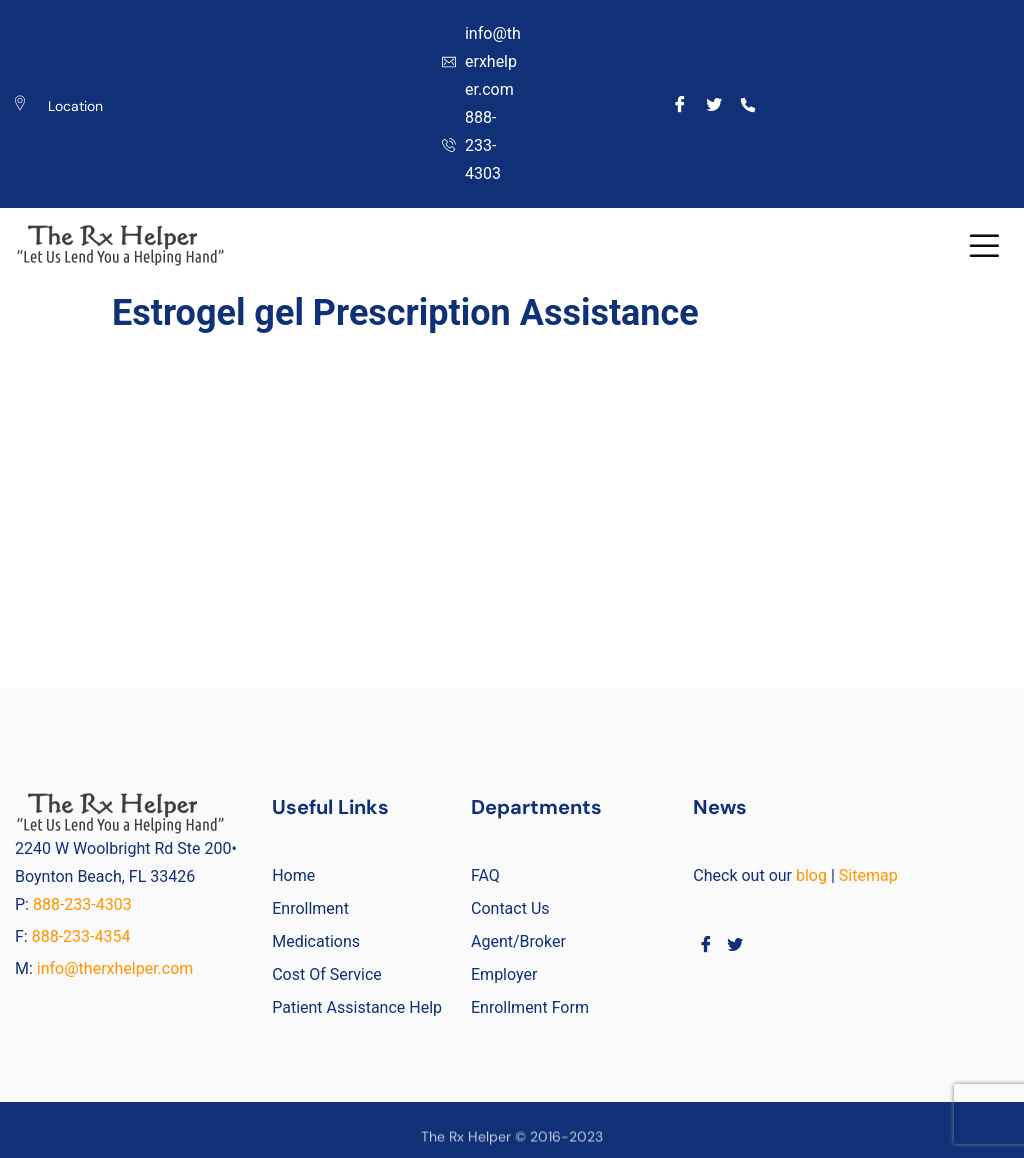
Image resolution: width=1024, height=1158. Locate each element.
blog (811, 875)
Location (75, 106)
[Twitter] (714, 104)
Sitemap (868, 875)
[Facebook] (680, 104)
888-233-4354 (81, 936)
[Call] (747, 104)
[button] (984, 245)
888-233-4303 (84, 904)
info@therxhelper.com (115, 968)
